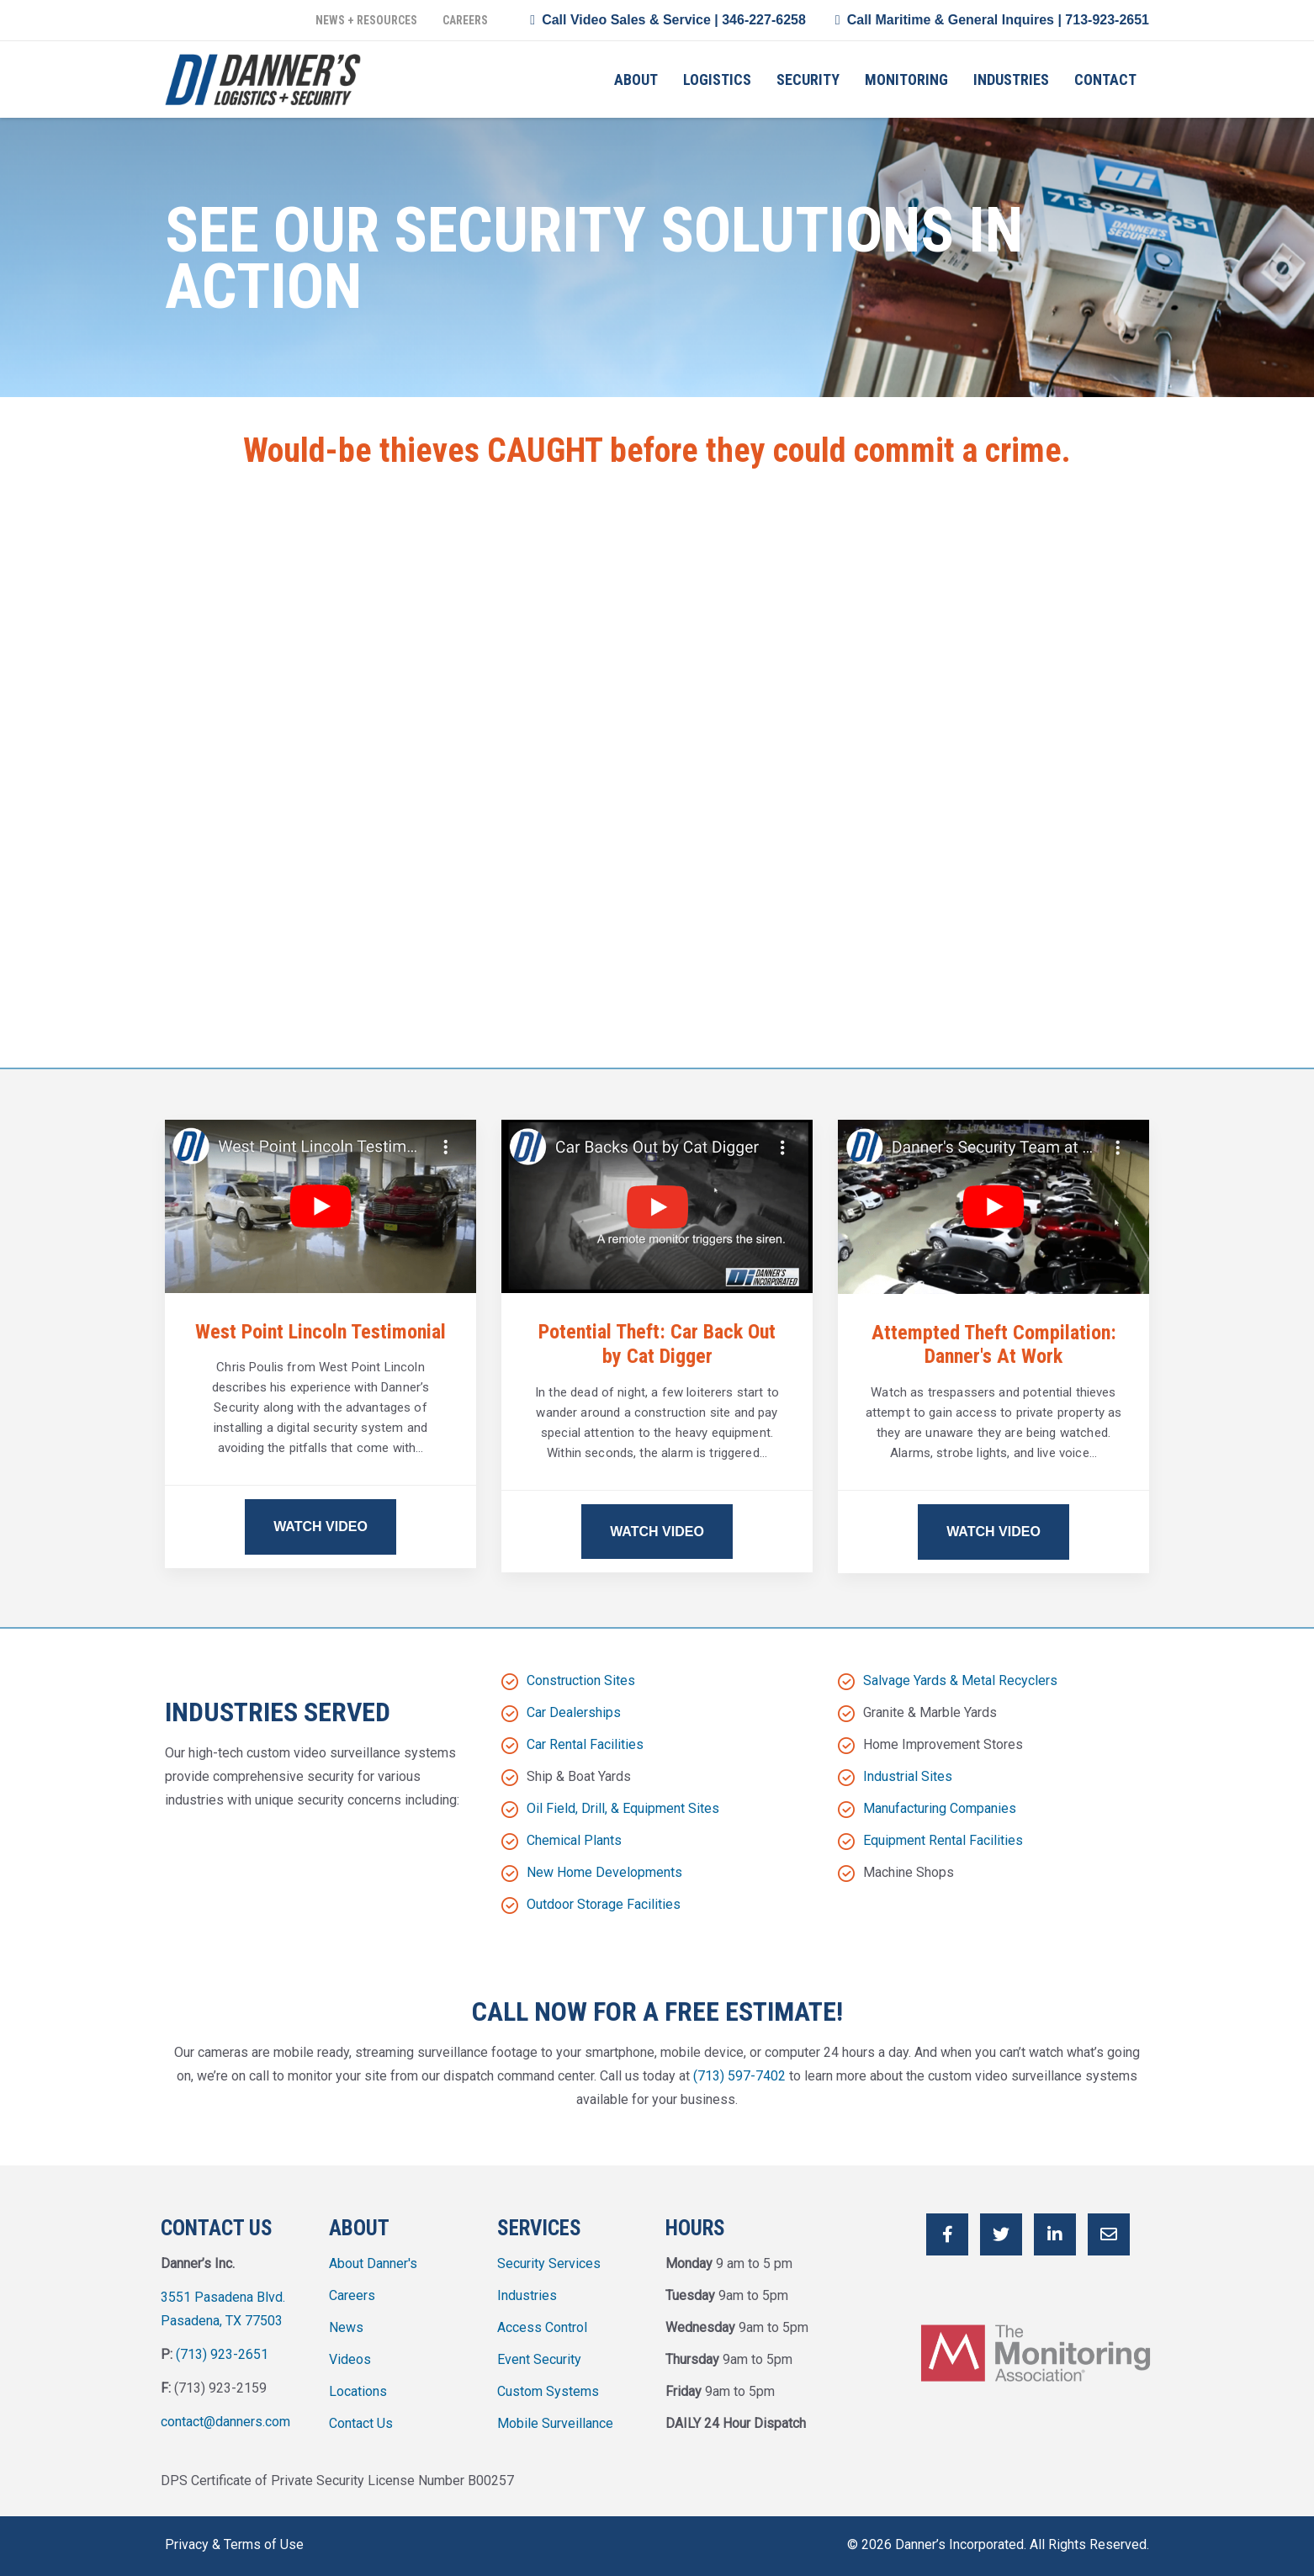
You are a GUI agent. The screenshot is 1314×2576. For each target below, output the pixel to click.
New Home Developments (604, 1872)
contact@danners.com (225, 2422)
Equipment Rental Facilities (943, 1840)
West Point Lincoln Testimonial (320, 1332)
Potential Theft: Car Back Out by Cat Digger (657, 1344)
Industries (1011, 79)
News (346, 2327)
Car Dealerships (574, 1712)
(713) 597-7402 (739, 2076)
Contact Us (361, 2423)
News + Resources (366, 20)
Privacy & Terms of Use (234, 2544)
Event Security (539, 2359)
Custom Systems (548, 2391)
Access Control (542, 2327)
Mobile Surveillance (555, 2423)
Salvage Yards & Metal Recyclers (960, 1680)
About (636, 79)
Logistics (717, 79)
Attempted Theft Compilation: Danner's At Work (994, 1345)
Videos (350, 2359)
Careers (465, 20)
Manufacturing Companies (939, 1808)
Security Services (549, 2263)
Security (808, 79)
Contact (1105, 79)
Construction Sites (581, 1680)
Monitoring (906, 79)
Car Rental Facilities (585, 1744)
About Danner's (373, 2263)
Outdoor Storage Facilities (604, 1904)
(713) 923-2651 (222, 2354)
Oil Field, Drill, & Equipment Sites (623, 1808)
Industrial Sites (907, 1776)
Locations (358, 2391)
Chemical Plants (574, 1840)
